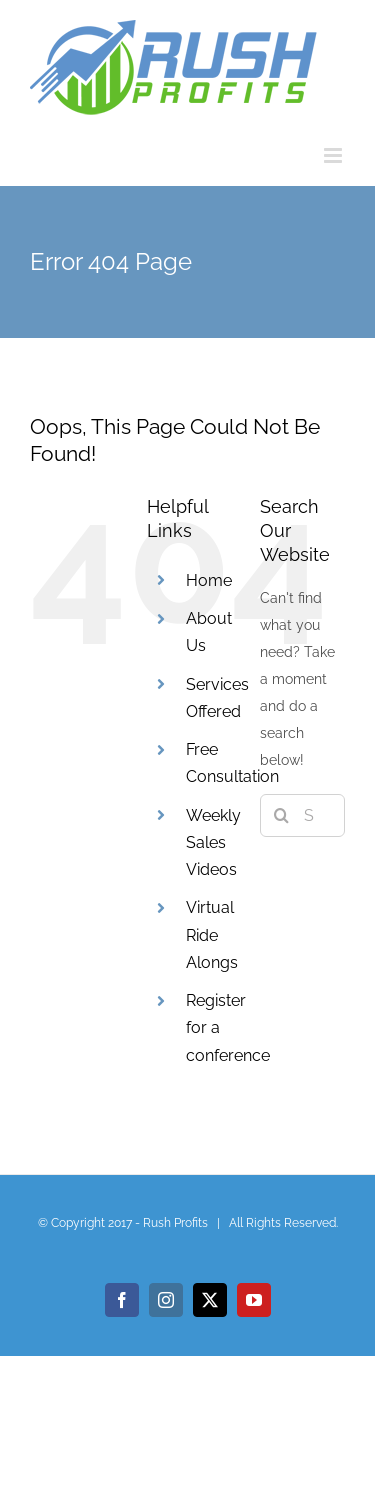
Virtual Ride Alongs (212, 934)
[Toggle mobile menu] (334, 155)
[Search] (281, 815)
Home (209, 580)
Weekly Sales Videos (213, 842)
